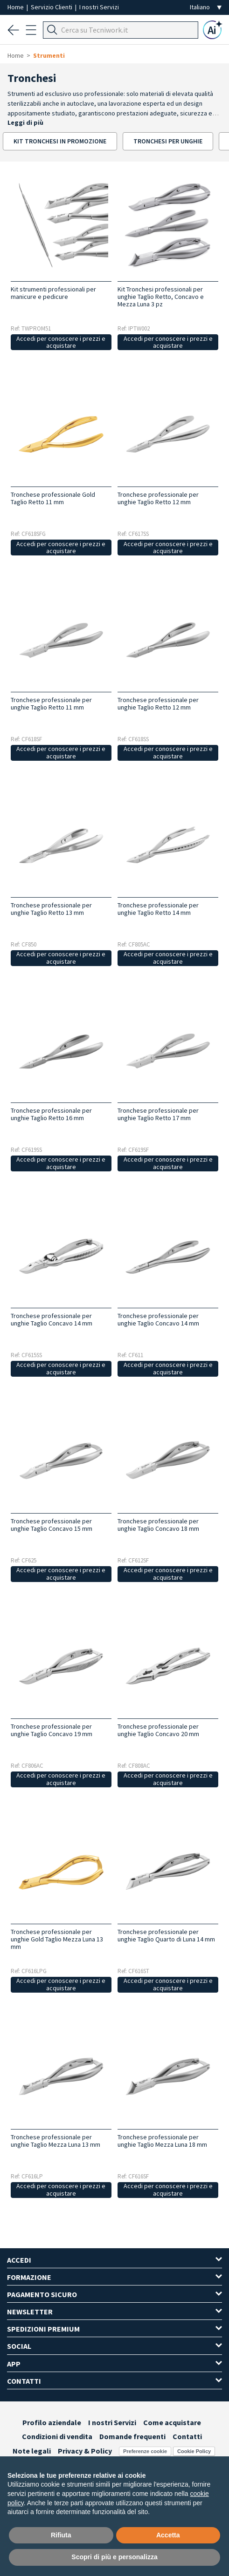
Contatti (187, 2436)
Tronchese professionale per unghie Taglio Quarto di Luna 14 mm (166, 1935)
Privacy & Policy (85, 2450)
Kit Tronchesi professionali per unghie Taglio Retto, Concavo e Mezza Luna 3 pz (161, 296)
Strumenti (49, 55)
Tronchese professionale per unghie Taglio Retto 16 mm (51, 1114)
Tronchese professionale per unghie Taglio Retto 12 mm (158, 498)
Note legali (32, 2450)
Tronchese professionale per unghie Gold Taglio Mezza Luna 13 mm (57, 1939)
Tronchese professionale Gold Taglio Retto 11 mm (53, 498)
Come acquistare (172, 2422)
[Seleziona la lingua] (206, 7)
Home (16, 7)
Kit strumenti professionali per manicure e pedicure (53, 292)
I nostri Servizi (99, 7)
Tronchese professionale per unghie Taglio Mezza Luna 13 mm (55, 2140)
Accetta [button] (168, 2535)
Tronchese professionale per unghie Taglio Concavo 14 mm (51, 1319)
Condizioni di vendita (57, 2436)
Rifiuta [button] (61, 2535)
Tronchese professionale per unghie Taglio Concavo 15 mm (51, 1524)
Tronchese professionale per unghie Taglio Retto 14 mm (158, 908)
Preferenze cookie (145, 2451)
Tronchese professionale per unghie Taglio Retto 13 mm (51, 908)
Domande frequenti (132, 2436)
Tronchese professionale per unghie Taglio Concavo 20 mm (158, 1730)
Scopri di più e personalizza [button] (114, 2557)
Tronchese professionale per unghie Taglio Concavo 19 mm (51, 1730)
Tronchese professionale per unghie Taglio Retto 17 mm (158, 1114)
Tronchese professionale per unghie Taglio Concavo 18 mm (158, 1524)
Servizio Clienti (52, 7)
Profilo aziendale (51, 2422)
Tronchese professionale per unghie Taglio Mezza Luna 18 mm (162, 2140)
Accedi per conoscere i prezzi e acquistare (60, 342)
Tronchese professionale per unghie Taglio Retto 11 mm (51, 703)
